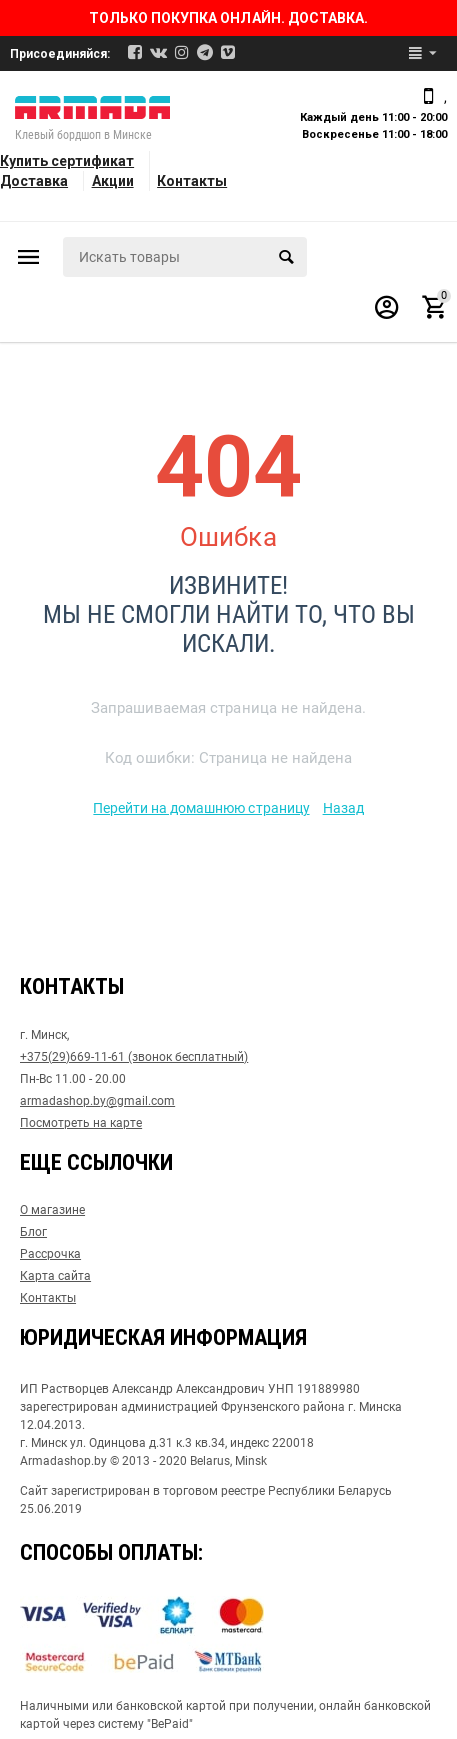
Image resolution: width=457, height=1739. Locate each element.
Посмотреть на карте (81, 1123)
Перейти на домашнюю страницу (201, 808)
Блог (33, 1232)
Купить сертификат (67, 161)
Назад (343, 808)
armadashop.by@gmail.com (97, 1101)
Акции (113, 181)
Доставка (34, 181)
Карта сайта (55, 1276)
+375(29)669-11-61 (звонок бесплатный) (134, 1057)
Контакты (192, 181)
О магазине (52, 1210)
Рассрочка (50, 1254)
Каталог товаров (29, 257)
